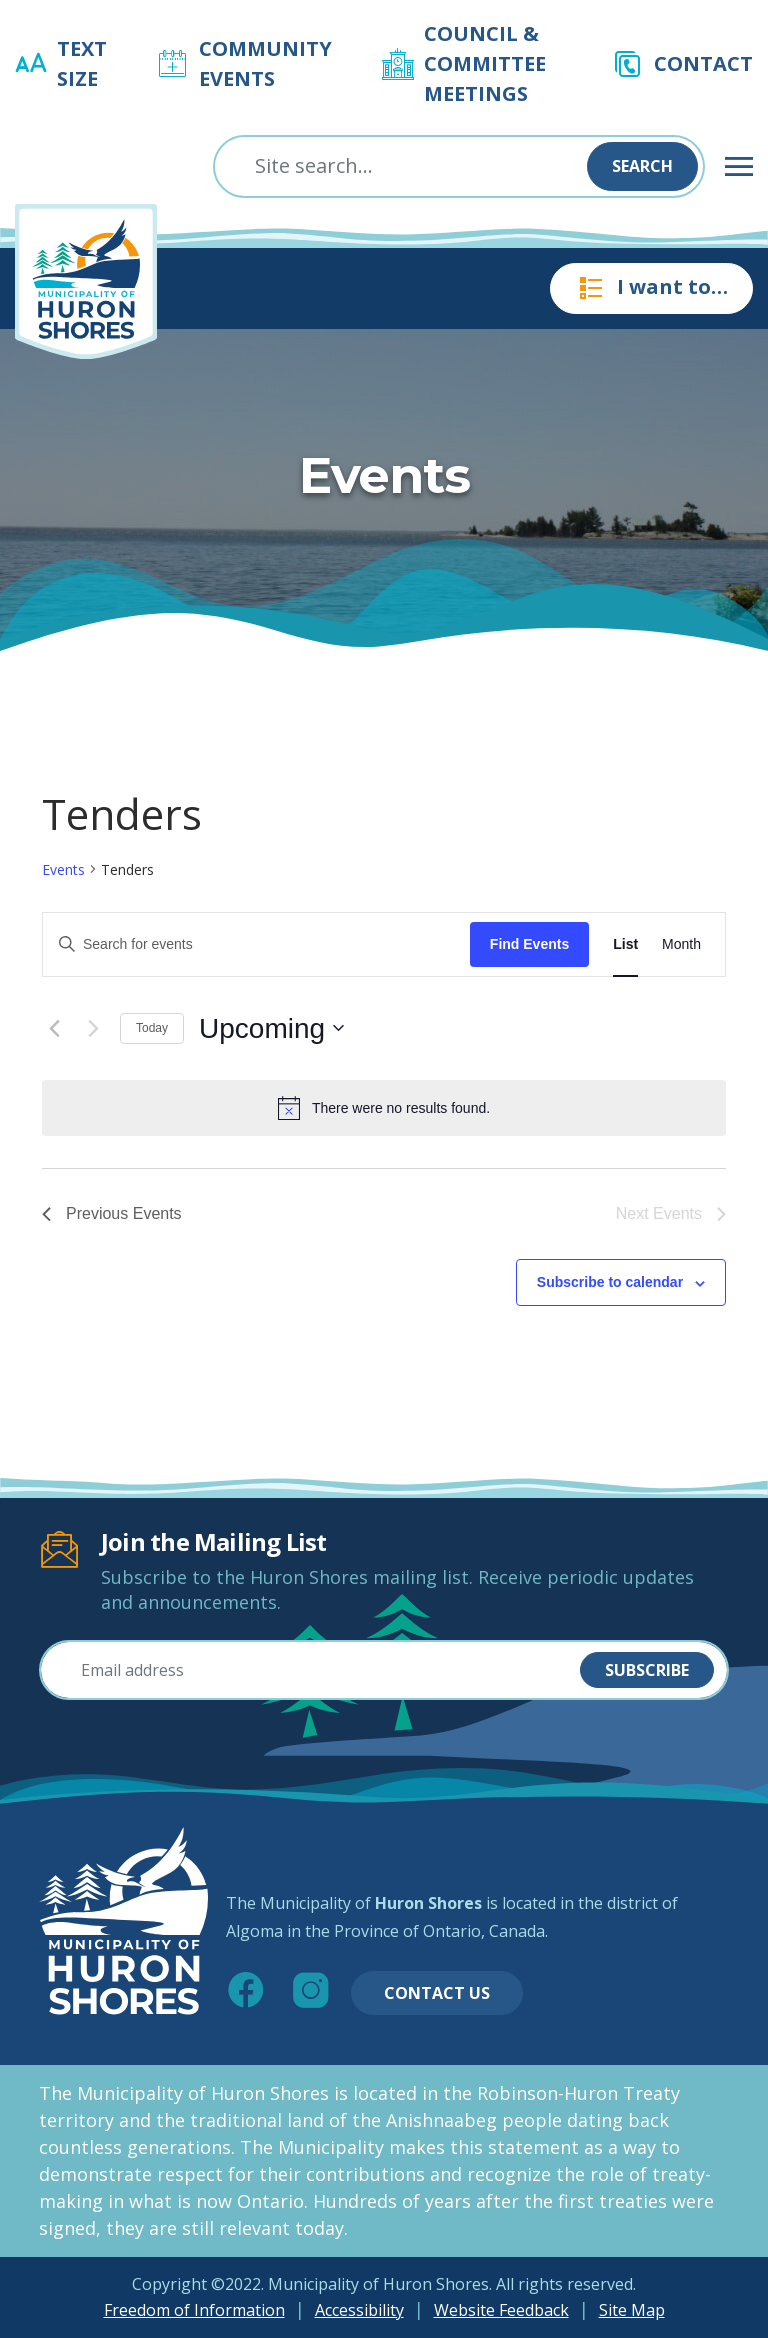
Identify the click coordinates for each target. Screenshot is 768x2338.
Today (152, 1028)
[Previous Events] (54, 1028)
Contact (703, 63)
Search (642, 166)
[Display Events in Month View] (681, 944)
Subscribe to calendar (610, 1282)
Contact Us (437, 1993)
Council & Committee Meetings (485, 63)
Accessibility (359, 2310)
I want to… (651, 288)
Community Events (265, 63)
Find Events (529, 944)
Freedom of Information (194, 2310)
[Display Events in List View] (625, 944)
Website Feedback (501, 2310)
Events (63, 869)
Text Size (82, 63)
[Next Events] (93, 1028)
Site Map (632, 2310)
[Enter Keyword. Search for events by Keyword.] (256, 944)
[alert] (384, 1108)
